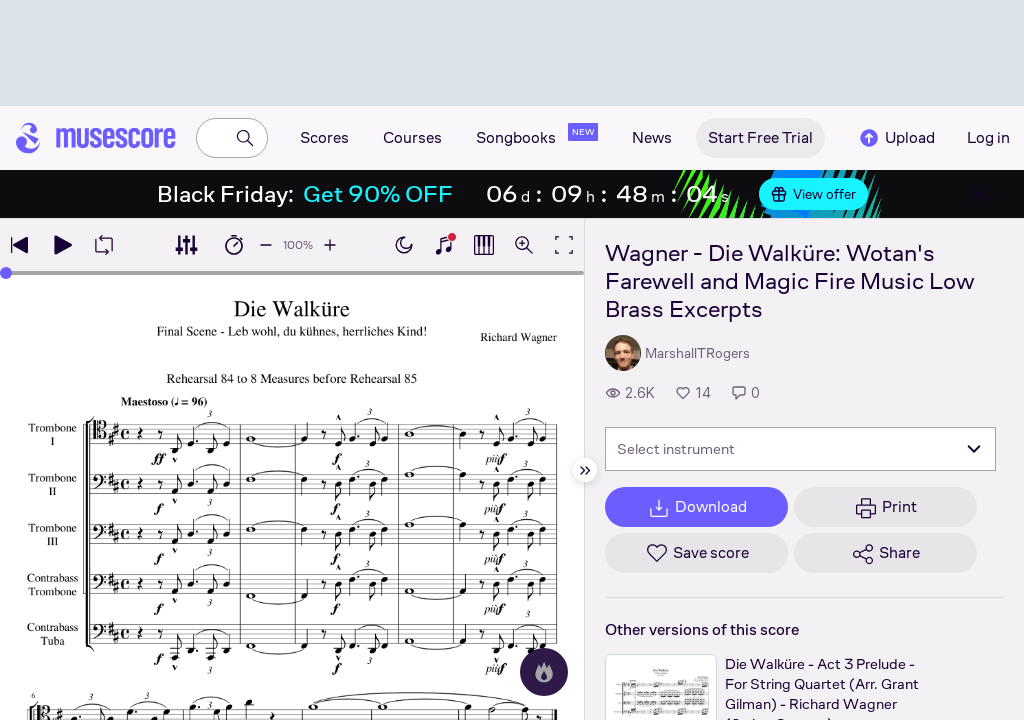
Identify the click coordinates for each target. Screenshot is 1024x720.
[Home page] (96, 138)
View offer (813, 194)
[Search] (245, 138)
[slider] (6, 273)
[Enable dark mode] (404, 245)
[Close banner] (980, 194)
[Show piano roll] (484, 245)
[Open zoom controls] (524, 245)
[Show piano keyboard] (444, 245)
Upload (896, 138)
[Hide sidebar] (585, 470)
